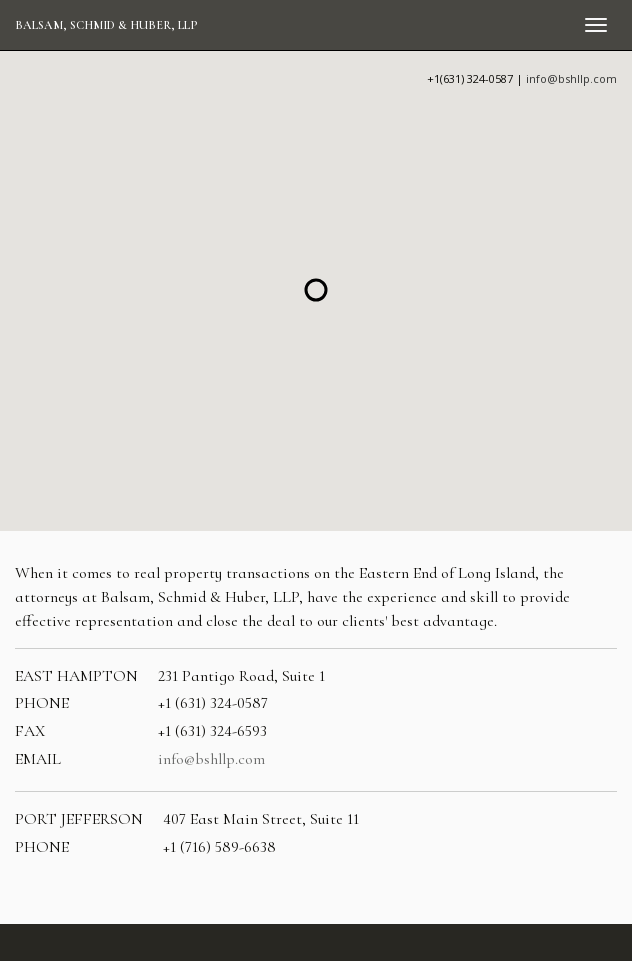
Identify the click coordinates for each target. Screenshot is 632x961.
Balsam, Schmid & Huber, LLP (106, 25)
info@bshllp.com (571, 78)
